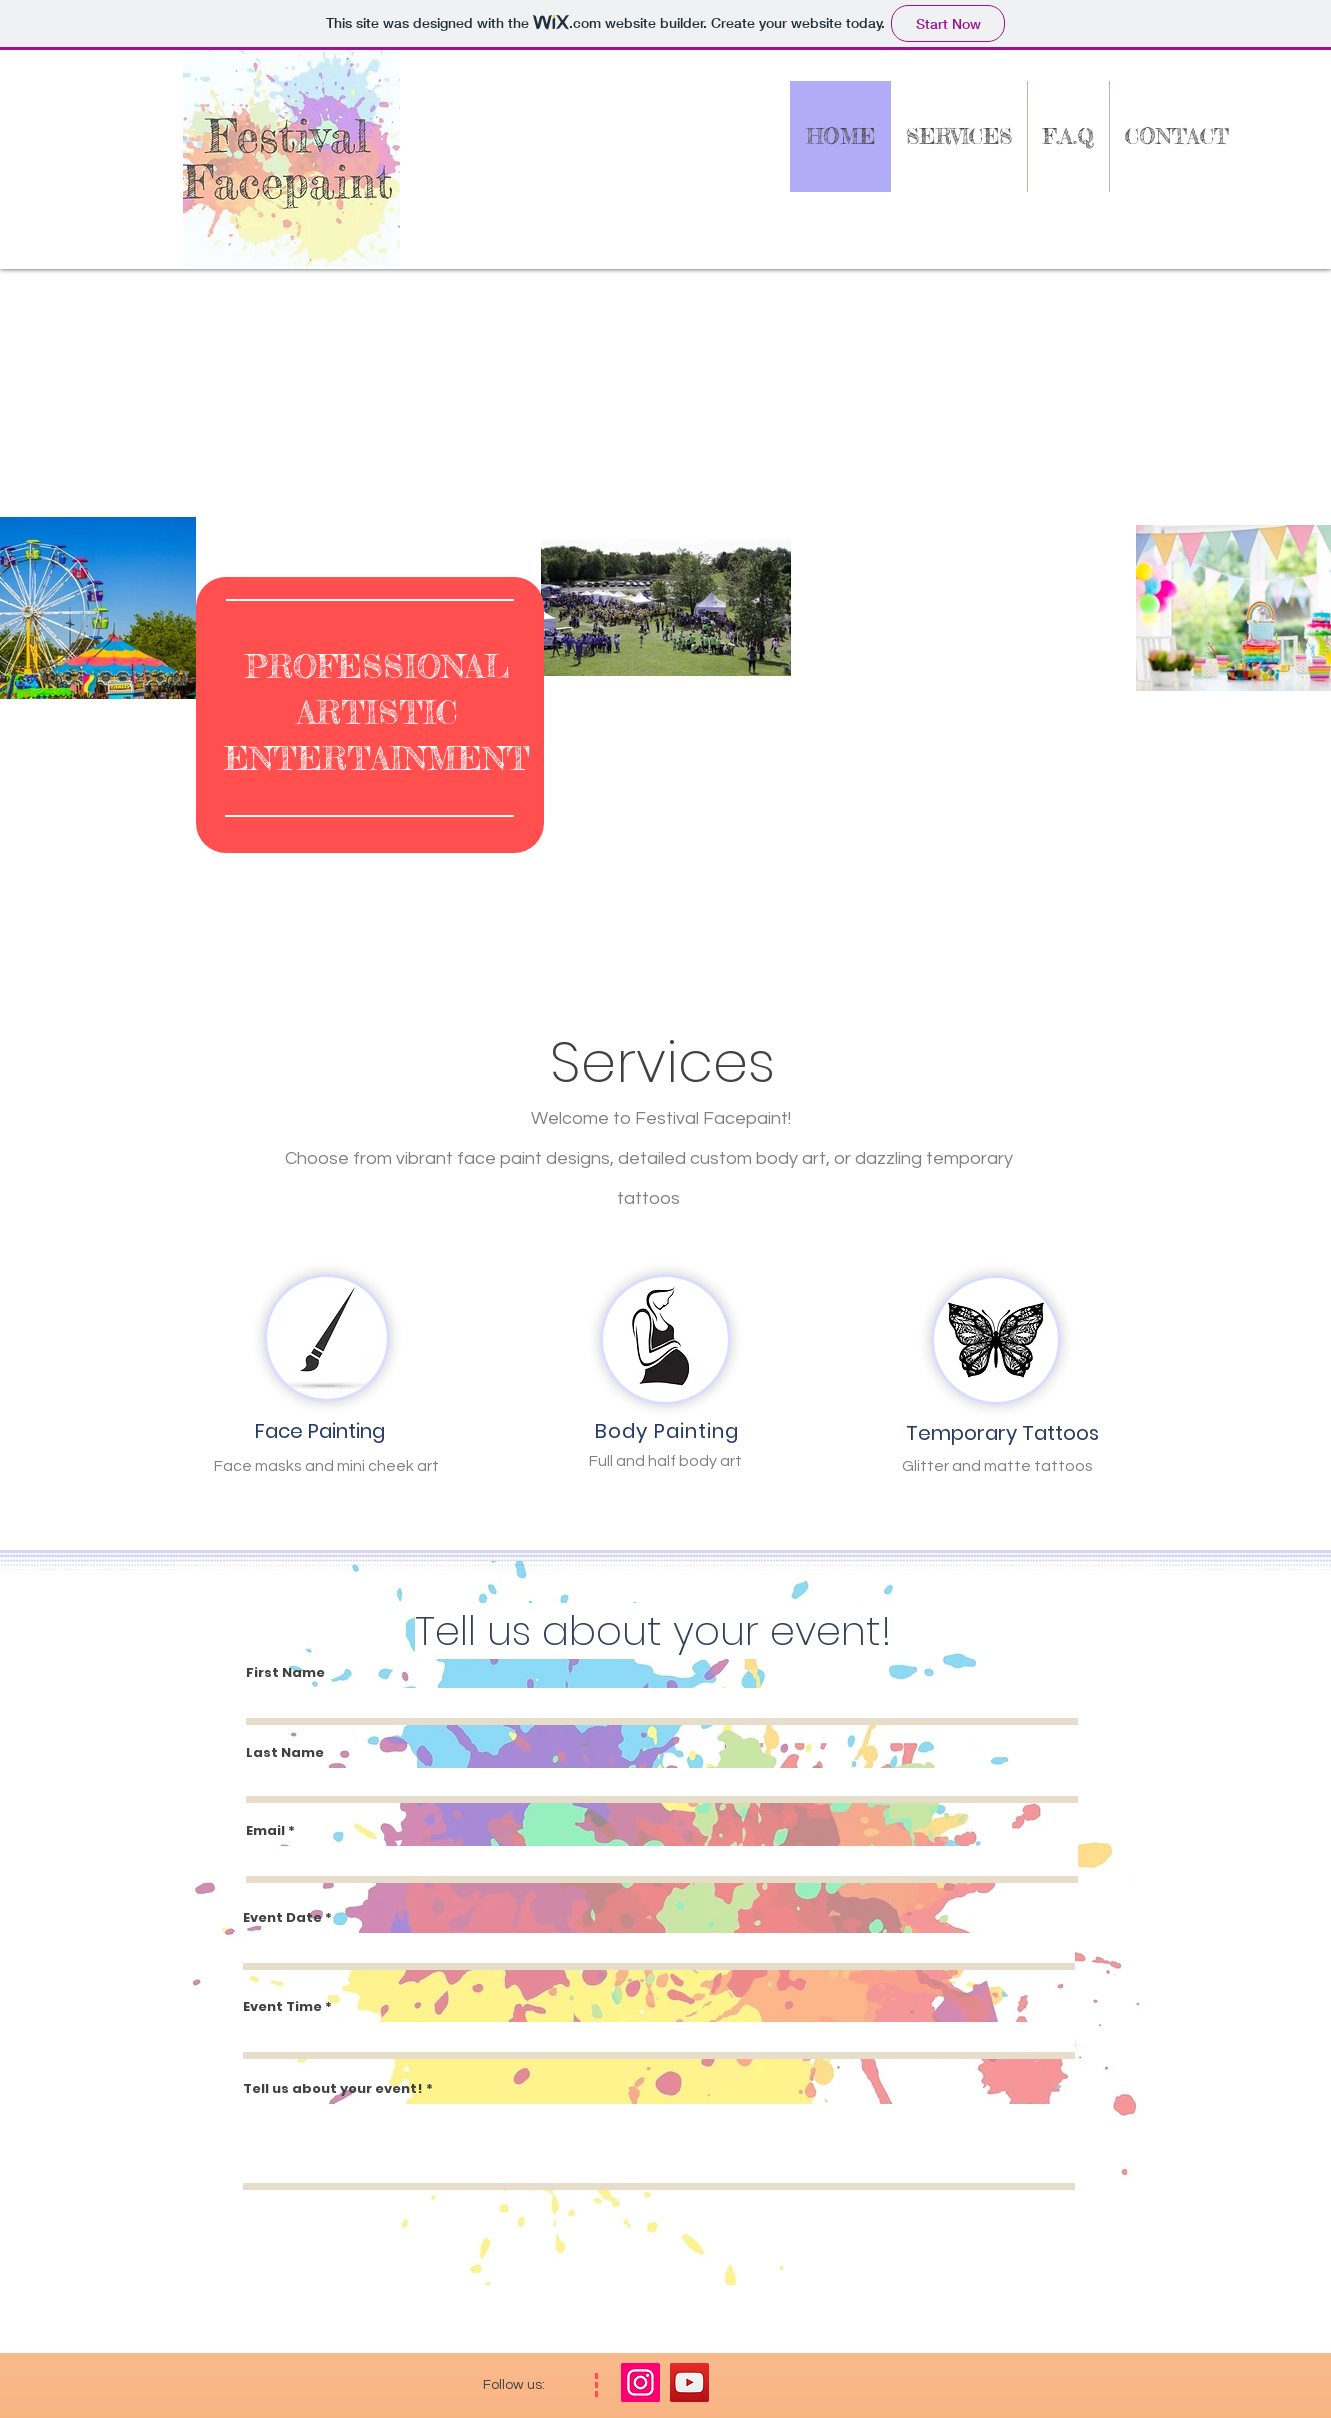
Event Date (282, 1917)
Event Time (282, 2006)
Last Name (285, 1752)
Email (265, 1830)
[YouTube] (689, 2382)
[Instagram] (640, 2382)
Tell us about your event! (333, 2088)
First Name (285, 1672)
